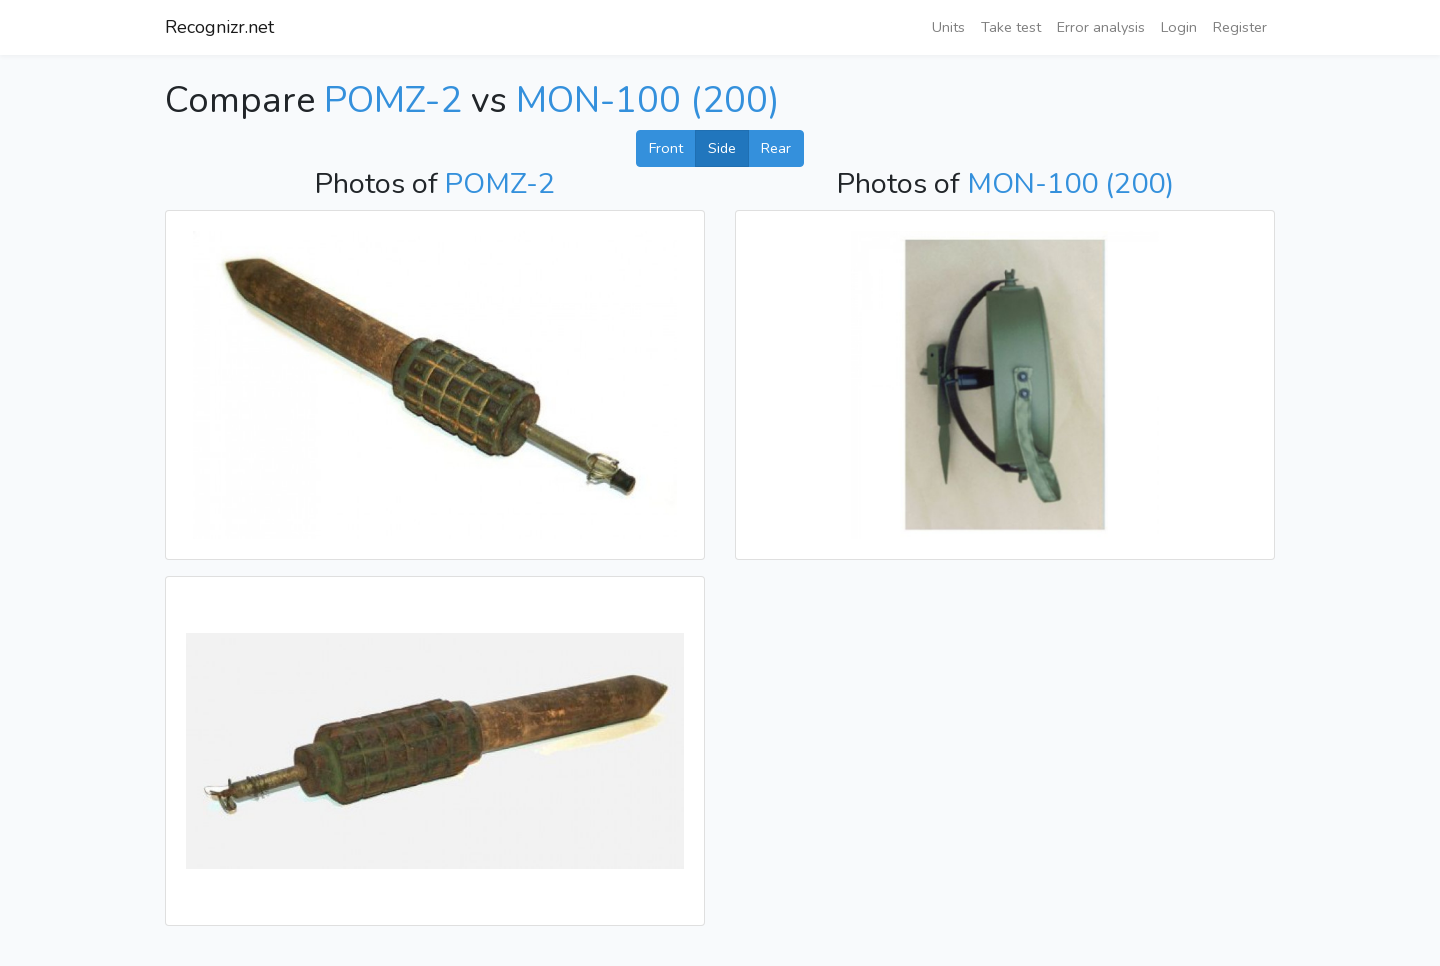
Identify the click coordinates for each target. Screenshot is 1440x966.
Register (1240, 27)
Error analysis (1101, 27)
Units (948, 27)
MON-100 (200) (648, 100)
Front (666, 148)
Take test (1011, 27)
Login (1179, 27)
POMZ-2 (393, 100)
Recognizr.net (219, 27)
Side (722, 148)
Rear (776, 148)
